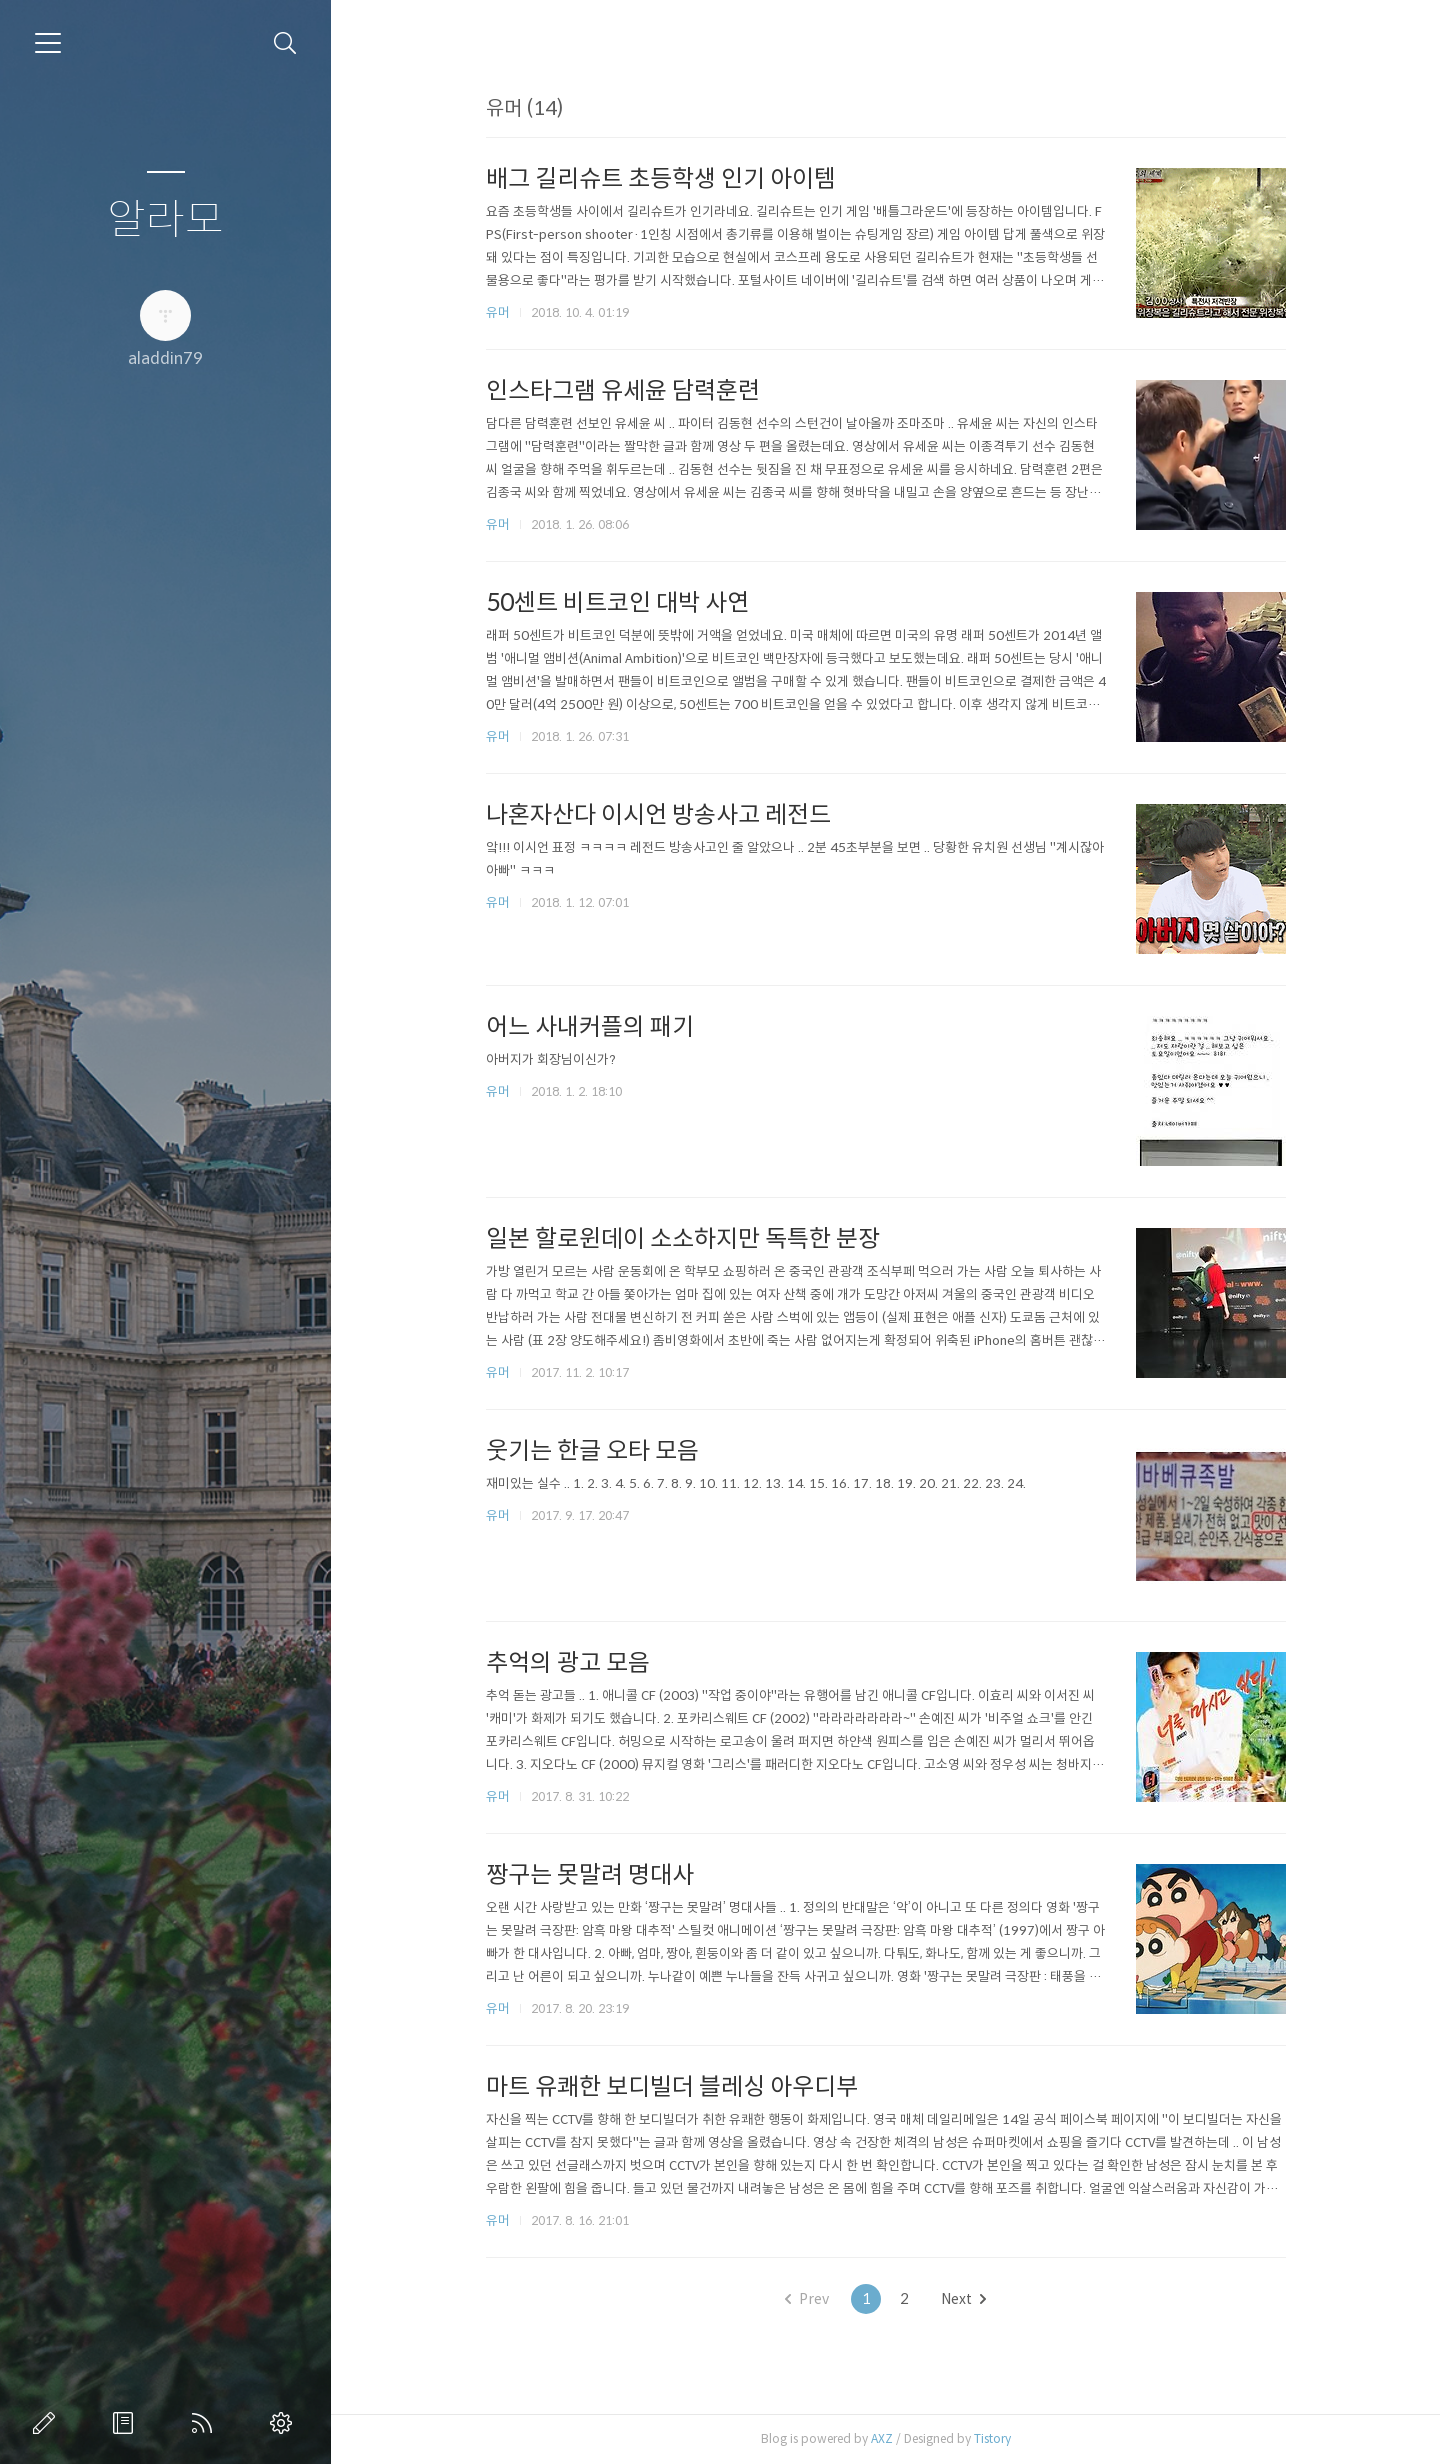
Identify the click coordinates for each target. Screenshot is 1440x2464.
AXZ (882, 2438)
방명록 (127, 2423)
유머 (498, 312)
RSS (206, 2423)
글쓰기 (48, 2423)
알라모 (165, 220)
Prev (807, 2299)
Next (963, 2299)
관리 (285, 2423)
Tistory (992, 2438)
